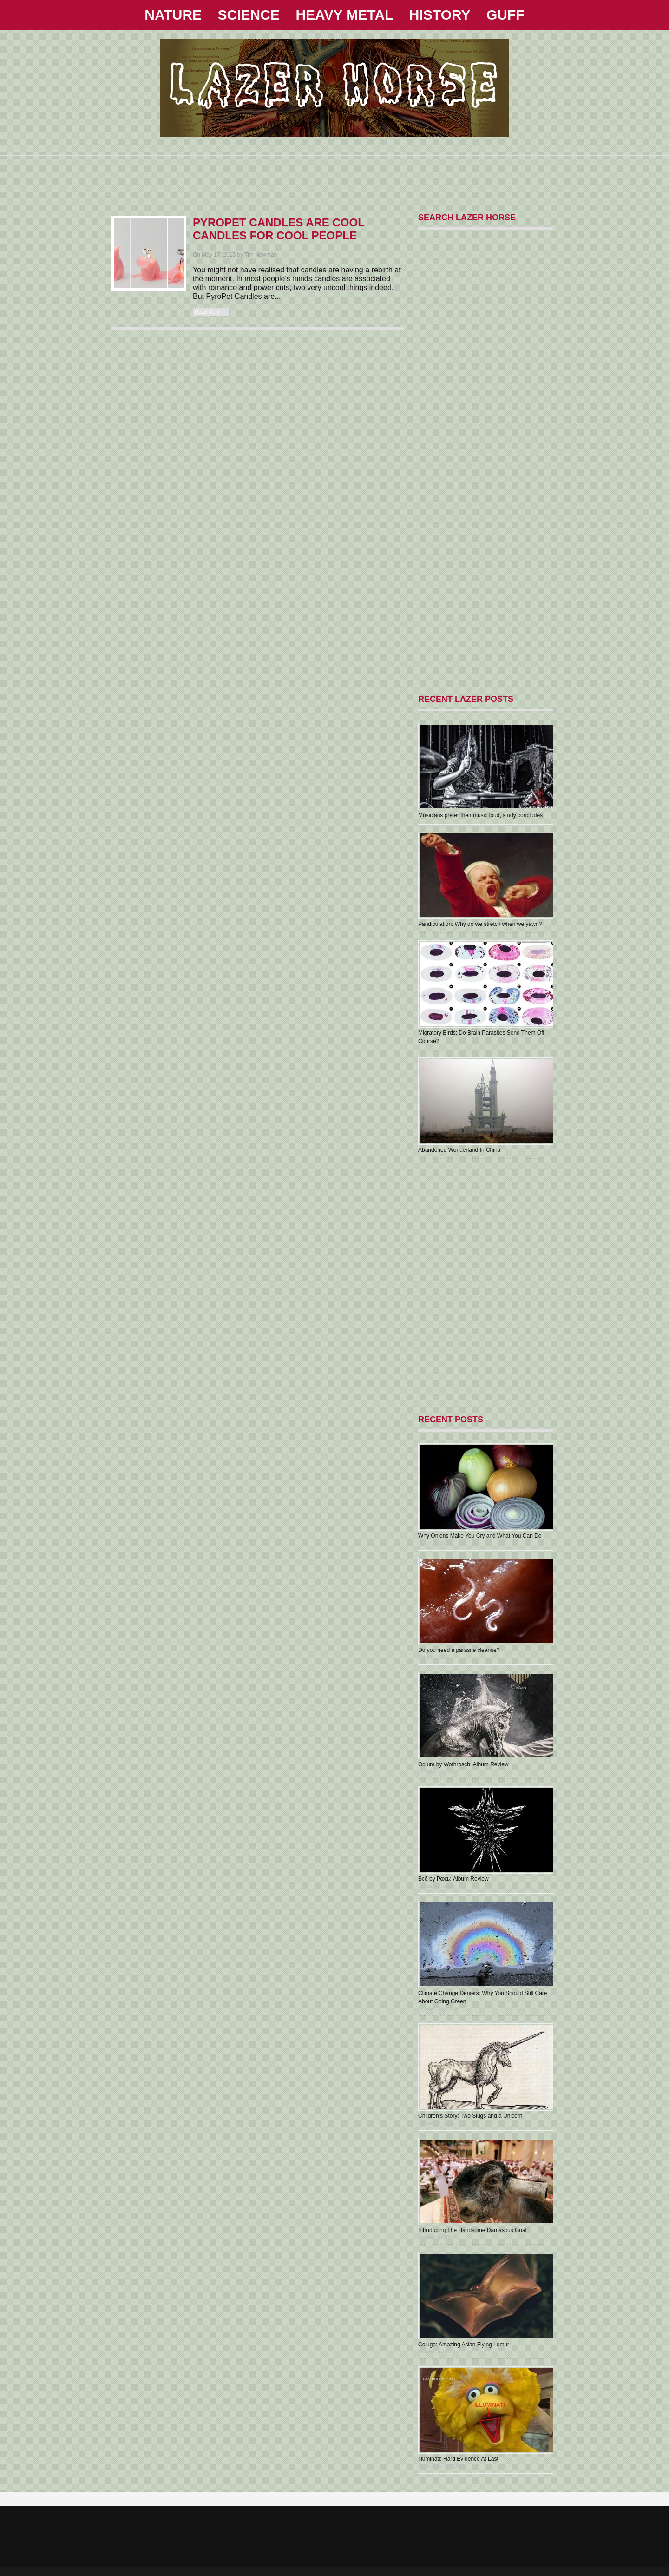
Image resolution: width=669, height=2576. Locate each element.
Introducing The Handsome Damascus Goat (472, 2230)
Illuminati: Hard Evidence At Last (458, 2459)
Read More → (210, 312)
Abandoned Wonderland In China (459, 1150)
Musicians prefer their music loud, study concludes (480, 815)
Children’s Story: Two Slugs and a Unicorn (470, 2116)
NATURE (173, 14)
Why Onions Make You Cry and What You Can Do (479, 1535)
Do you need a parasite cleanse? (458, 1650)
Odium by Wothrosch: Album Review (463, 1764)
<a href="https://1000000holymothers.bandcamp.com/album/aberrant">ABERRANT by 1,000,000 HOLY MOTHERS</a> (483, 1287)
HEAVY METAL (344, 14)
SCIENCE (249, 14)
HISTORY (440, 14)
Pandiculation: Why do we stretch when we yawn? (480, 924)
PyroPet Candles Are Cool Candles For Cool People (278, 229)
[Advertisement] (334, 177)
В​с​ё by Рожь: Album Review (453, 1879)
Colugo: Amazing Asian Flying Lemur (463, 2344)
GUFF (505, 14)
